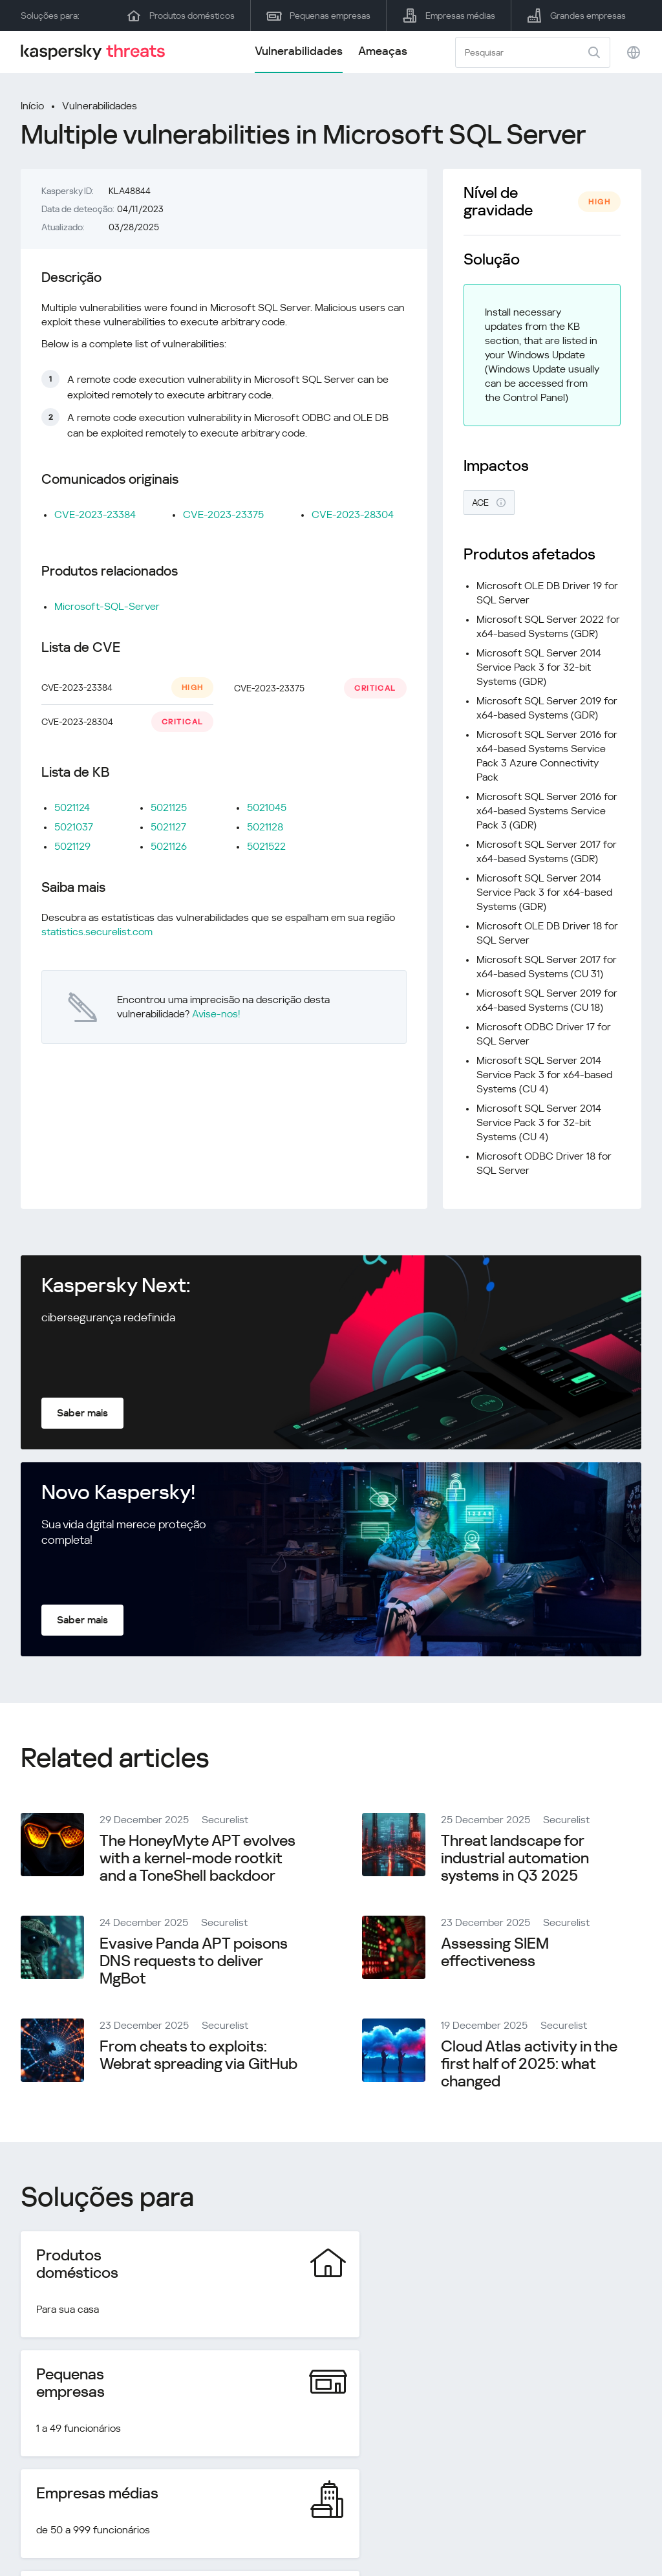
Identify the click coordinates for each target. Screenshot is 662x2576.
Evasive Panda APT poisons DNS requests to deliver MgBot (194, 1960)
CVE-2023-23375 (223, 514)
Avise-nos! (216, 1014)
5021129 (72, 846)
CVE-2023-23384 (95, 514)
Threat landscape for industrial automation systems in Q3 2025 (515, 1858)
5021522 (266, 846)
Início (32, 106)
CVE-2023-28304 (353, 514)
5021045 (266, 807)
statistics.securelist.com (97, 931)
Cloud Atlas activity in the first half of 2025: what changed (529, 2063)
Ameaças (382, 51)
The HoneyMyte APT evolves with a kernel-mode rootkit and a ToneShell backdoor (197, 1858)
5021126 (169, 846)
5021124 (72, 807)
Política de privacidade (534, 2533)
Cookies (622, 2533)
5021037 (73, 827)
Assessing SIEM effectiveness (495, 1952)
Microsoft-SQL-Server (107, 606)
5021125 (169, 807)
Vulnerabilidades (299, 51)
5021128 (265, 827)
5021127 (168, 827)
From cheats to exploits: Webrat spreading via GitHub (198, 2055)
